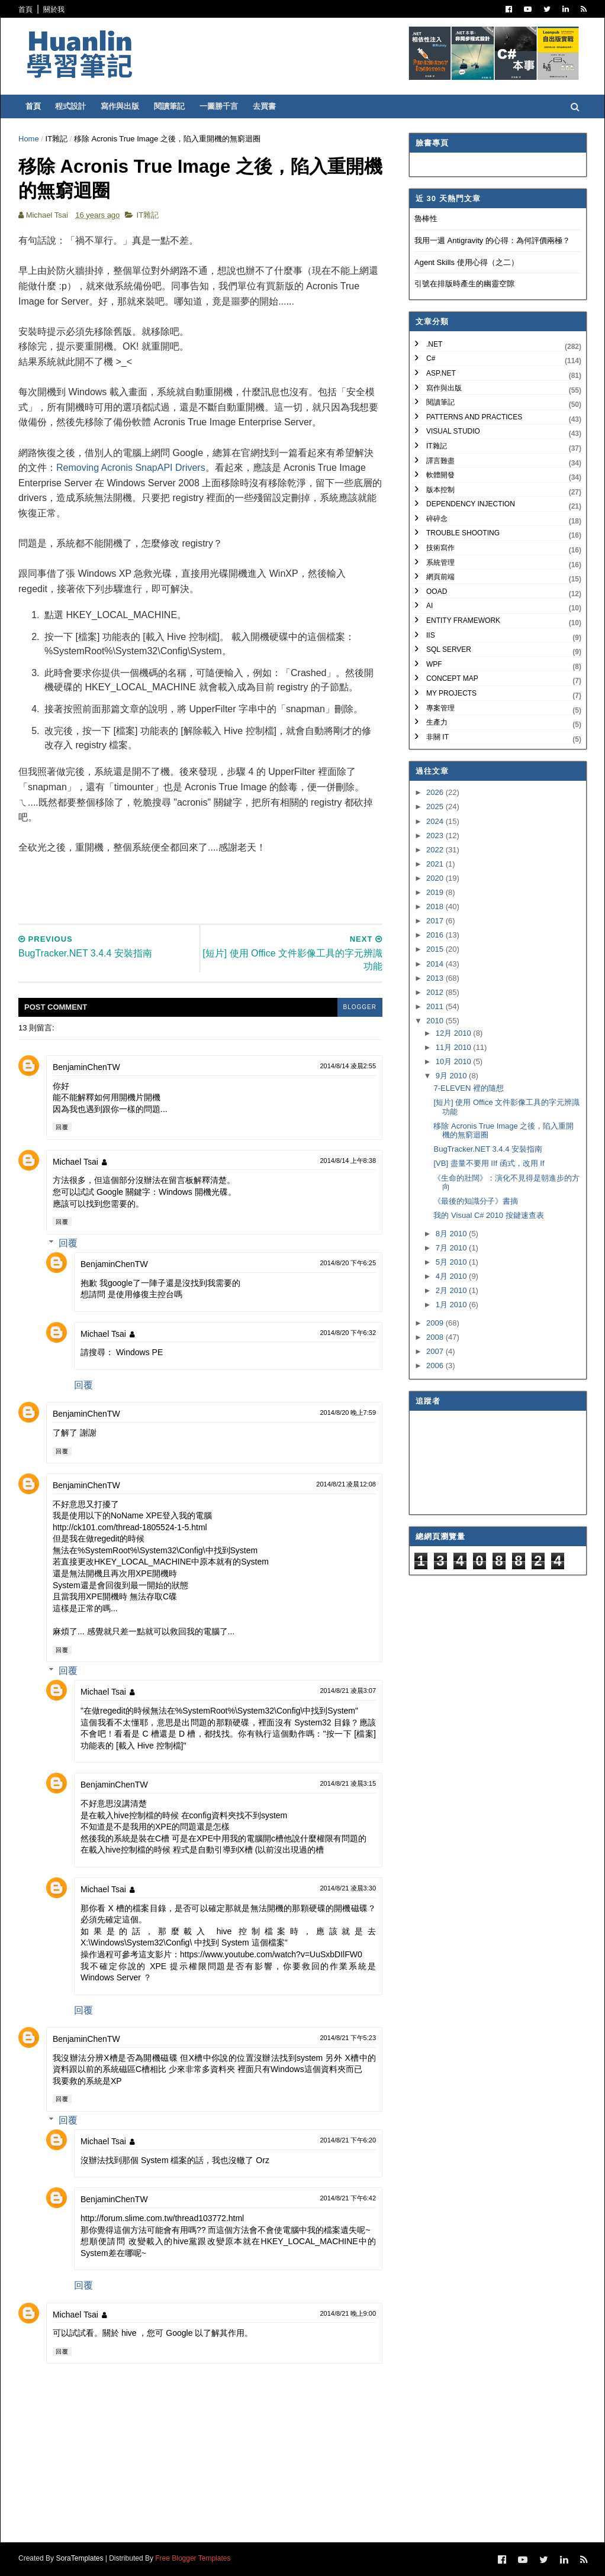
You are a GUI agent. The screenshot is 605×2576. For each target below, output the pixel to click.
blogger (359, 1007)
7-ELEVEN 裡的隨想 (468, 1088)
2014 (436, 963)
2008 (436, 1337)
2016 (436, 934)
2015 (436, 949)
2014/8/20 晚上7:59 (348, 1412)
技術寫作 (440, 548)
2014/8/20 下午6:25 (348, 1262)
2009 (436, 1322)
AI (429, 606)
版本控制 (440, 490)
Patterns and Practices (474, 417)
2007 (436, 1351)
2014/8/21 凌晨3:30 (348, 1888)
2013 (436, 978)
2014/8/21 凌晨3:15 (348, 1783)
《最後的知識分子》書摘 (475, 1201)
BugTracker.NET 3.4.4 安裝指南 (487, 1149)
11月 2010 (455, 1047)
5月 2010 (452, 1262)
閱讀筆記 (169, 106)
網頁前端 (440, 577)
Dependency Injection (470, 504)
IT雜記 (57, 138)
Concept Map (452, 678)
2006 (436, 1365)
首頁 (25, 9)
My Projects (451, 693)
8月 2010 (452, 1233)
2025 (436, 806)
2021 (436, 863)
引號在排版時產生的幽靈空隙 (464, 283)
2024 (436, 821)
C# (430, 358)
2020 (436, 878)
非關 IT (437, 737)
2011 (436, 1006)
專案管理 (440, 708)
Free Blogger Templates (192, 2558)
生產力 (437, 722)
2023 (436, 835)
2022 (436, 849)
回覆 (62, 1127)
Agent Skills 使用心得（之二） (466, 262)
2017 (436, 920)
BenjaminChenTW (86, 1067)
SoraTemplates (79, 2558)
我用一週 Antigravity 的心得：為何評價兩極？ (492, 240)
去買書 (264, 106)
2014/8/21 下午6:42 (348, 2198)
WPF (434, 664)
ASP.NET (441, 373)
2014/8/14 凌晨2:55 (348, 1065)
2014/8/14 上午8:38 (348, 1160)
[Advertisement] (233, 882)
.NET (434, 344)
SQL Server (448, 649)
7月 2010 (452, 1247)
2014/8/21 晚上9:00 (348, 2313)
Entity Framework (463, 620)
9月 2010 (452, 1075)
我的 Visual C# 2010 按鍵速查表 (488, 1215)
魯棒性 (425, 218)
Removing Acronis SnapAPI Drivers (130, 468)
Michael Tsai (75, 1161)
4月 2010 (452, 1276)
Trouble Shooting (463, 533)
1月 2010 (452, 1304)
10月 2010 (455, 1061)
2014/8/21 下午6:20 (348, 2140)
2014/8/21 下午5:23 (348, 2037)
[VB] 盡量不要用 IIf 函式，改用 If (488, 1163)
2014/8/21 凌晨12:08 (346, 1484)
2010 (436, 1020)
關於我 (54, 9)
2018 (436, 906)
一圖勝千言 (218, 106)
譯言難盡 (440, 461)
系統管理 (440, 562)
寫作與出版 (120, 106)
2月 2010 (452, 1290)
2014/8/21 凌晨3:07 (348, 1690)
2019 (436, 892)
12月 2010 (455, 1033)
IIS (430, 635)
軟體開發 (440, 475)
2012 (436, 992)
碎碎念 (437, 519)
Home (28, 138)
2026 (436, 792)
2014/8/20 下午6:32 (348, 1332)
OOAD (436, 591)
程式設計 (70, 106)
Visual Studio (453, 431)
